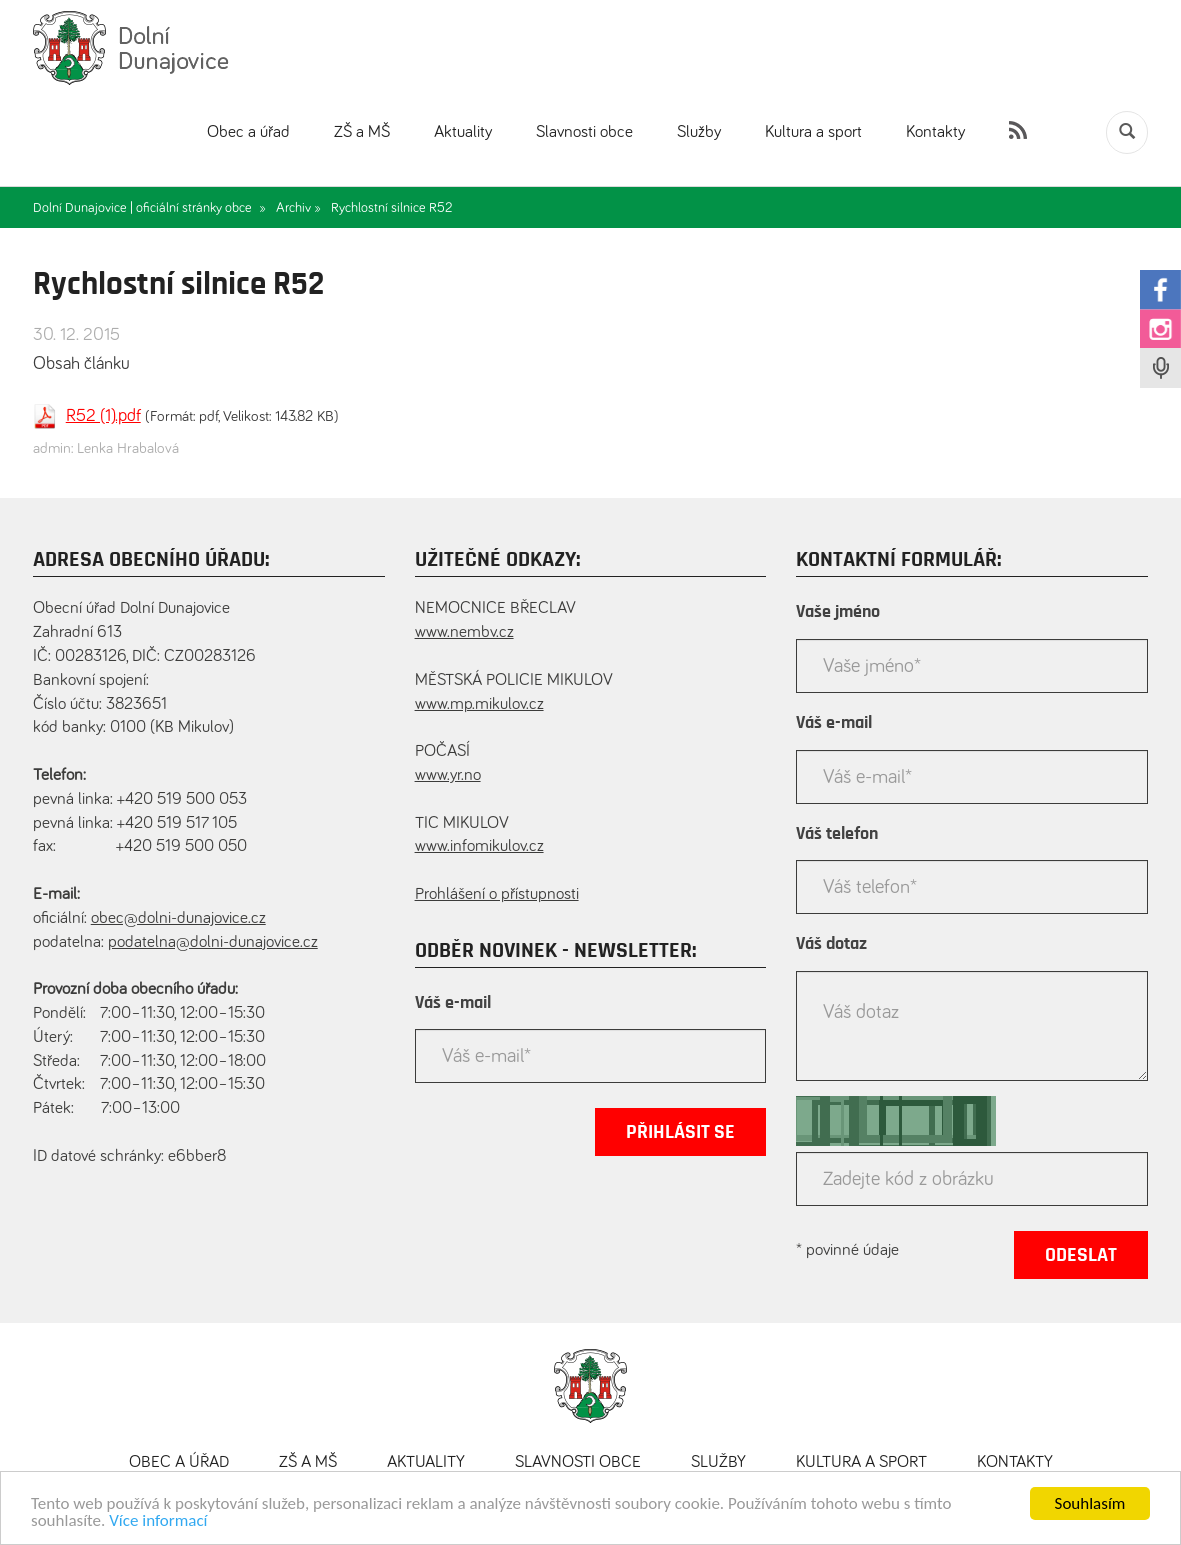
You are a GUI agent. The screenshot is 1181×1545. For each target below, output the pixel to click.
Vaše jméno (838, 612)
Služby (699, 132)
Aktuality (463, 132)
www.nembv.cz (464, 632)
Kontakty (935, 132)
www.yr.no (448, 775)
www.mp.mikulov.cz (479, 704)
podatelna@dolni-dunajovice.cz (213, 942)
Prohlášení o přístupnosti (497, 894)
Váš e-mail (453, 1003)
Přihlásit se (680, 1132)
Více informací (158, 1522)
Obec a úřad (248, 132)
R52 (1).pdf (103, 416)
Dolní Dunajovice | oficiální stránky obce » (149, 208)
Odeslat (1081, 1255)
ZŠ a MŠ (362, 132)
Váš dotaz (831, 944)
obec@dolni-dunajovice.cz (178, 918)
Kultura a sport (813, 132)
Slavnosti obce (584, 132)
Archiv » (298, 208)
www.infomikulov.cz (479, 846)
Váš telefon (837, 834)
